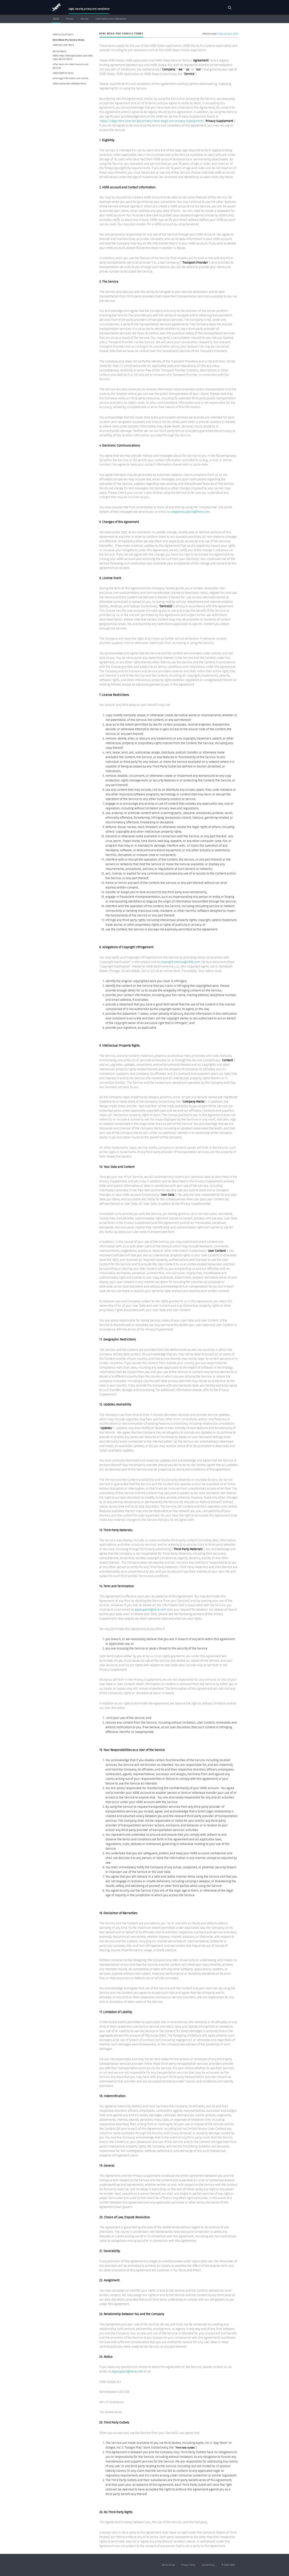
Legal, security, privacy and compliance (89, 9)
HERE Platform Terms (63, 73)
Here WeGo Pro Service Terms (68, 40)
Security (84, 18)
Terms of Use (168, 2564)
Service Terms (59, 51)
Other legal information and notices (71, 78)
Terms (56, 18)
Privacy (69, 18)
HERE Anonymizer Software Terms (69, 83)
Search (229, 8)
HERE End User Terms (63, 45)
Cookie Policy (208, 2564)
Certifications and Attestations (111, 18)
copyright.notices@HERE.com (180, 962)
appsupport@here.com (150, 1609)
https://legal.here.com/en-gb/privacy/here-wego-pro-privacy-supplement (151, 121)
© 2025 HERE (228, 2564)
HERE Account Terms (63, 34)
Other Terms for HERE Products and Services (70, 66)
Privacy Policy (188, 2564)
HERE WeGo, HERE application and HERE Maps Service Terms (73, 57)
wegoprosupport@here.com (190, 511)
